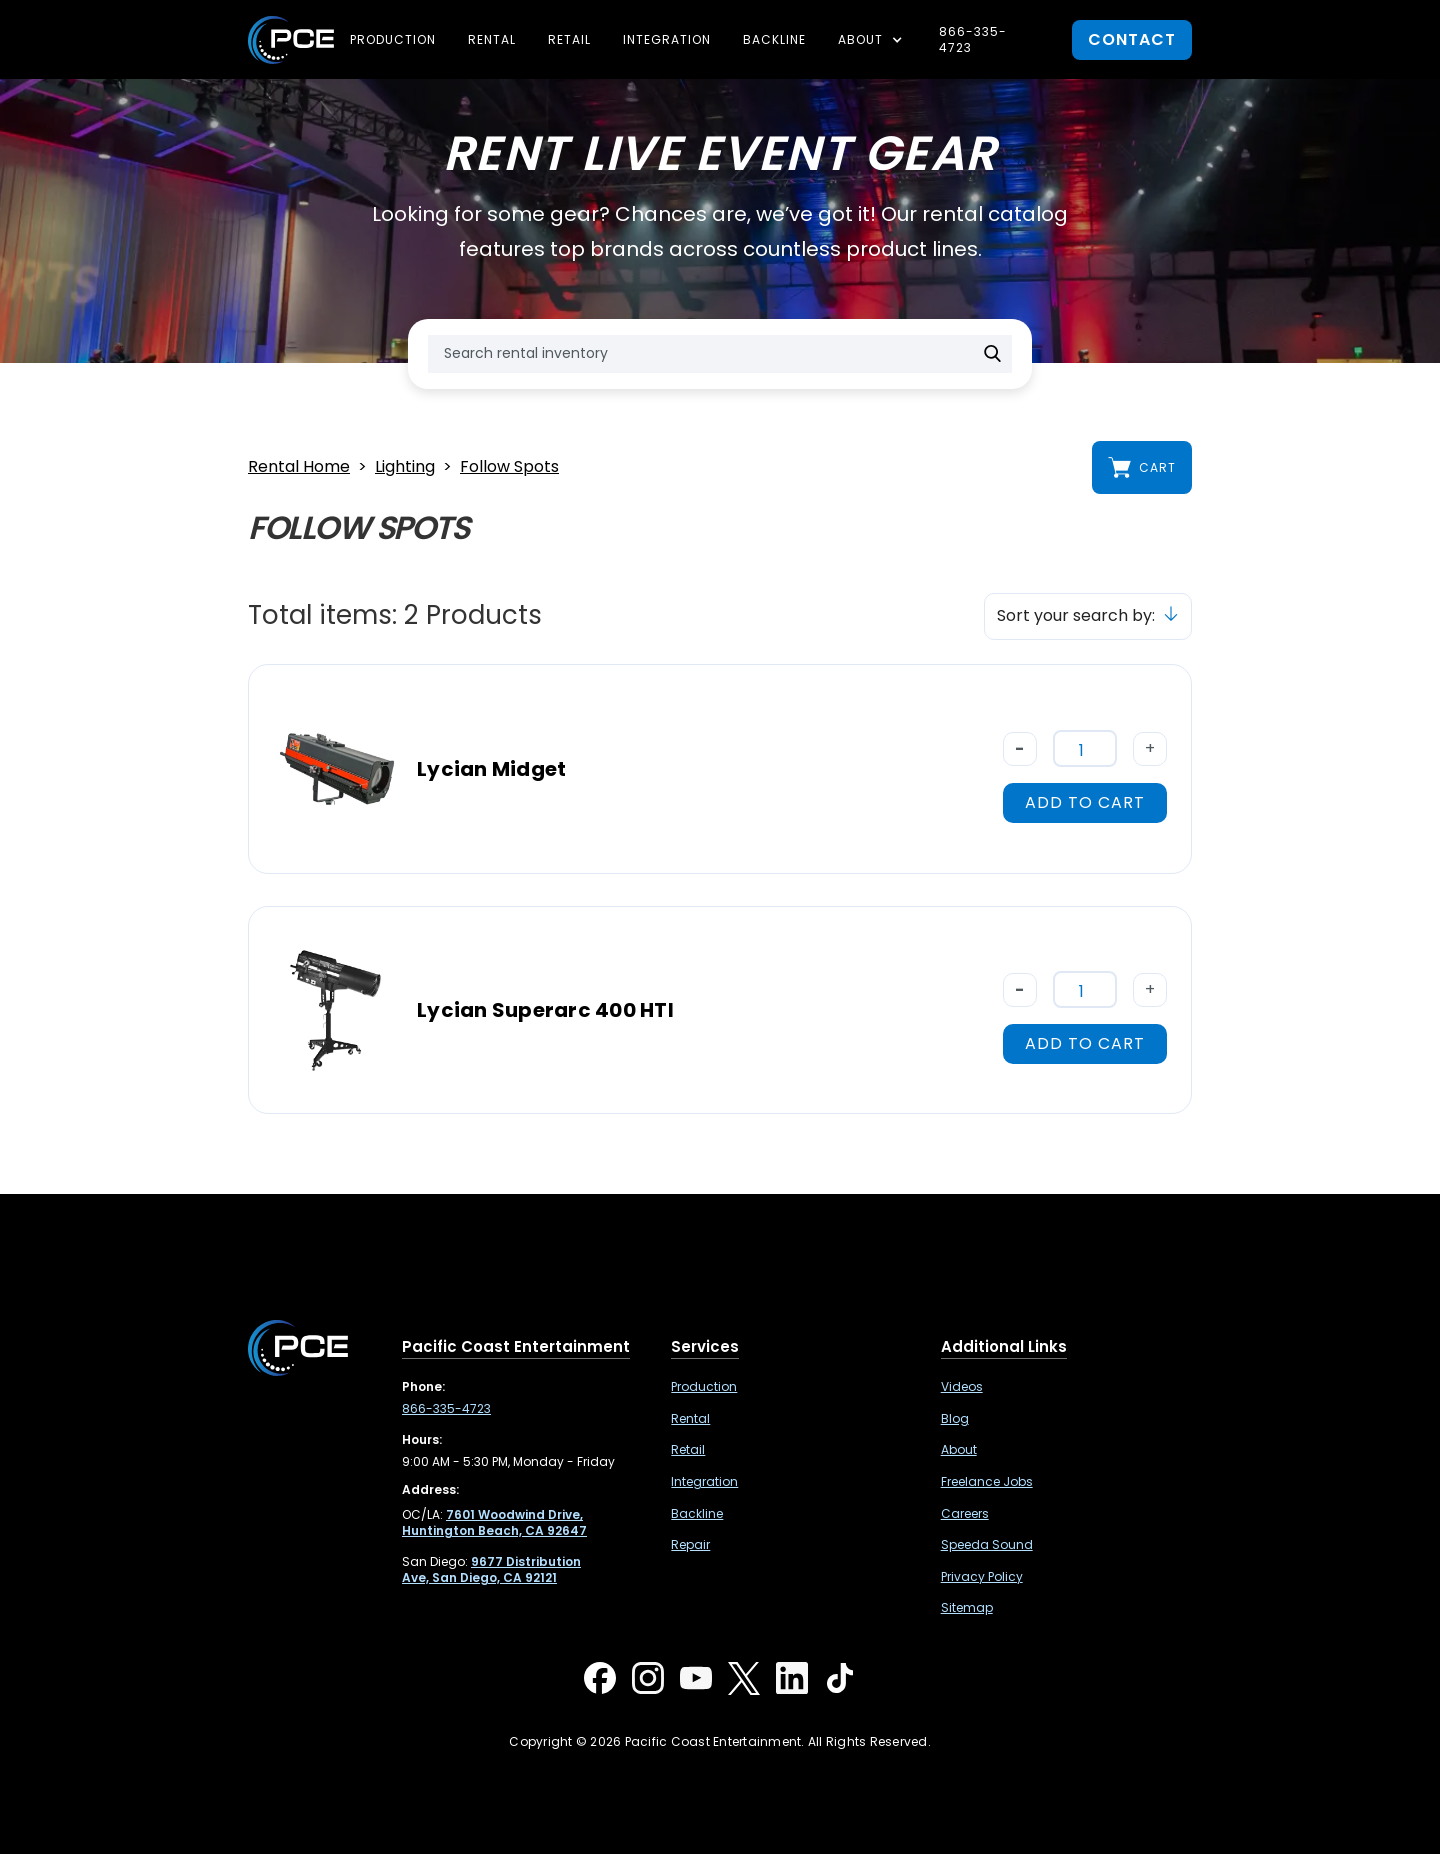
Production (393, 39)
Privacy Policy (982, 1577)
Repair (690, 1545)
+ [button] (1150, 748)
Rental (492, 39)
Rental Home (299, 467)
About (959, 1450)
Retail (569, 39)
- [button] (1020, 748)
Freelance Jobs (987, 1482)
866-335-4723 (973, 39)
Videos (962, 1387)
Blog (955, 1419)
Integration (667, 39)
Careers (965, 1514)
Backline (774, 39)
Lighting (405, 467)
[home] (291, 40)
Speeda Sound (987, 1545)
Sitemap (967, 1608)
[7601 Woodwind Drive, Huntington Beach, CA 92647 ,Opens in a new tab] (494, 1522)
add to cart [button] (1085, 802)
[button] (872, 40)
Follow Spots (509, 467)
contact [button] (1132, 39)
